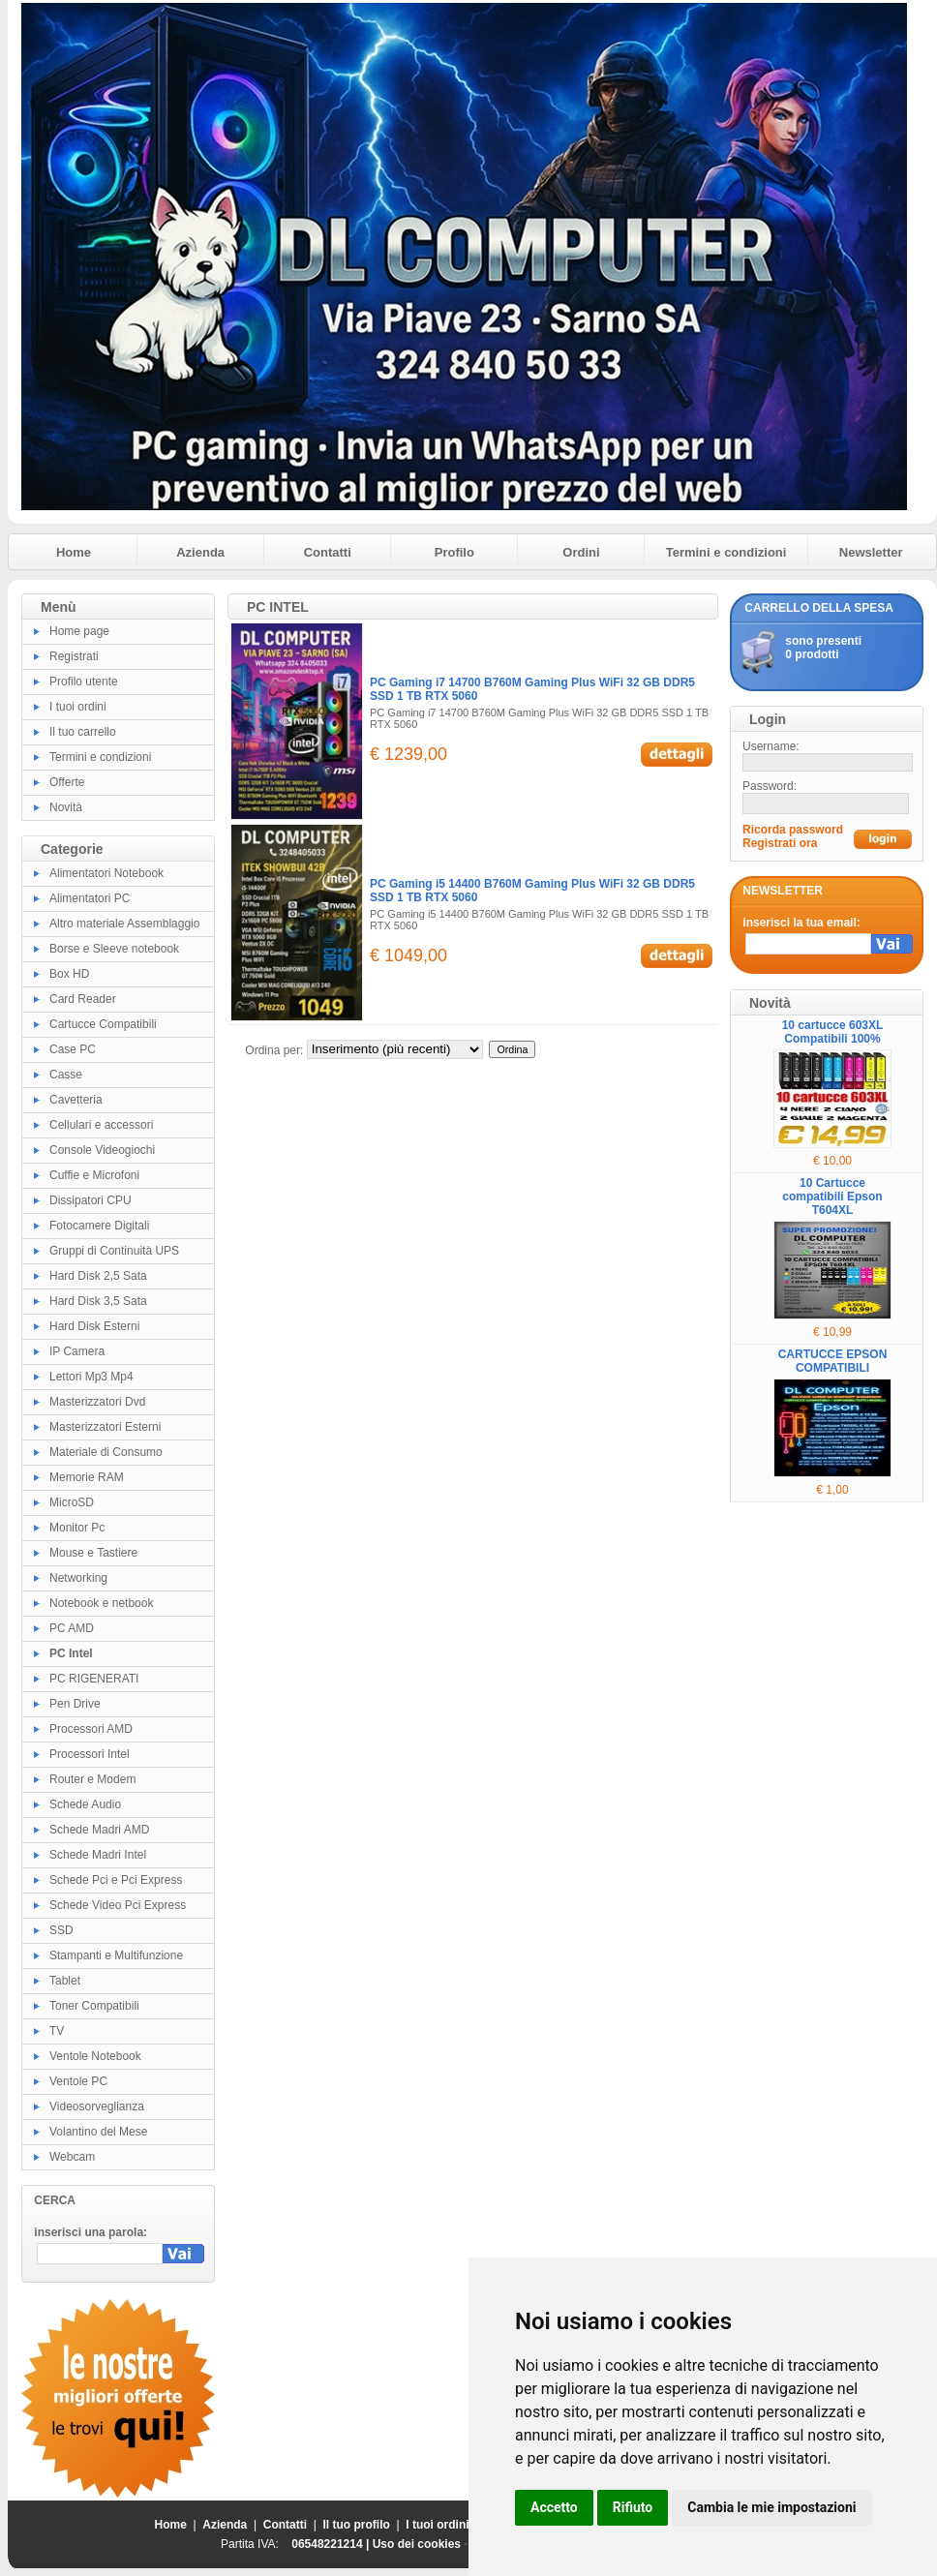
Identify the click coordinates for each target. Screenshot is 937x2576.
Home (73, 552)
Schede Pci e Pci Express (115, 1880)
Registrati (74, 656)
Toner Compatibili (94, 2006)
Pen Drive (75, 1704)
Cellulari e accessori (101, 1125)
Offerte (66, 782)
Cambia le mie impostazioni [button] (771, 2507)
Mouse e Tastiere (93, 1553)
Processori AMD (91, 1729)
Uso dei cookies (417, 2544)
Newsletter (871, 552)
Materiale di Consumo (106, 1452)
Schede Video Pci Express (117, 1905)
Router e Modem (92, 1779)
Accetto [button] (554, 2507)
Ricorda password (792, 829)
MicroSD (71, 1502)
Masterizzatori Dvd (97, 1402)
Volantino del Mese (98, 2131)
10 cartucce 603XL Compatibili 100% (833, 1032)
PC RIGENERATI (93, 1678)
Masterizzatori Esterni (105, 1427)
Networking (78, 1578)
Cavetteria (76, 1099)
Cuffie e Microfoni (94, 1175)
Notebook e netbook (101, 1603)
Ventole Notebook (95, 2056)
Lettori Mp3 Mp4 (91, 1376)
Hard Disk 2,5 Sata (98, 1276)
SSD (61, 1930)
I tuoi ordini (77, 706)
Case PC (72, 1049)
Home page (79, 631)
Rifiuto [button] (633, 2507)
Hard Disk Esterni (94, 1326)
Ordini (580, 552)
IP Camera (77, 1351)
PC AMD (71, 1628)
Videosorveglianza (96, 2106)
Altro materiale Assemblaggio (124, 923)
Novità (65, 807)
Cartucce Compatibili (103, 1024)
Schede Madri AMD (99, 1829)
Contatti (327, 552)
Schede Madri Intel (97, 1855)
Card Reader (82, 999)
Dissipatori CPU (90, 1200)
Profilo (454, 552)
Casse (65, 1074)
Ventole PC (78, 2081)
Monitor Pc (77, 1527)
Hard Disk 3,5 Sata (98, 1301)
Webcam (72, 2157)
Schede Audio (85, 1804)
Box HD (69, 974)
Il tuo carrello (82, 732)
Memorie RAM (86, 1477)
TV (56, 2031)
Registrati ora (779, 843)
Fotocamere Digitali (99, 1225)
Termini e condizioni (726, 552)
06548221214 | (331, 2544)
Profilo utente (83, 681)
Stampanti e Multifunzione (116, 1955)
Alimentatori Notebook (106, 873)
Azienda (200, 552)
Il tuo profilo (356, 2524)
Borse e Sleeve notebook (114, 948)
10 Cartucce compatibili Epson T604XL (832, 1196)
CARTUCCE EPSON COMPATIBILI (833, 1361)
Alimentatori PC (89, 898)
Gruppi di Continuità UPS (114, 1251)
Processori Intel (89, 1754)
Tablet (64, 1980)
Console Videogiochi (102, 1150)
